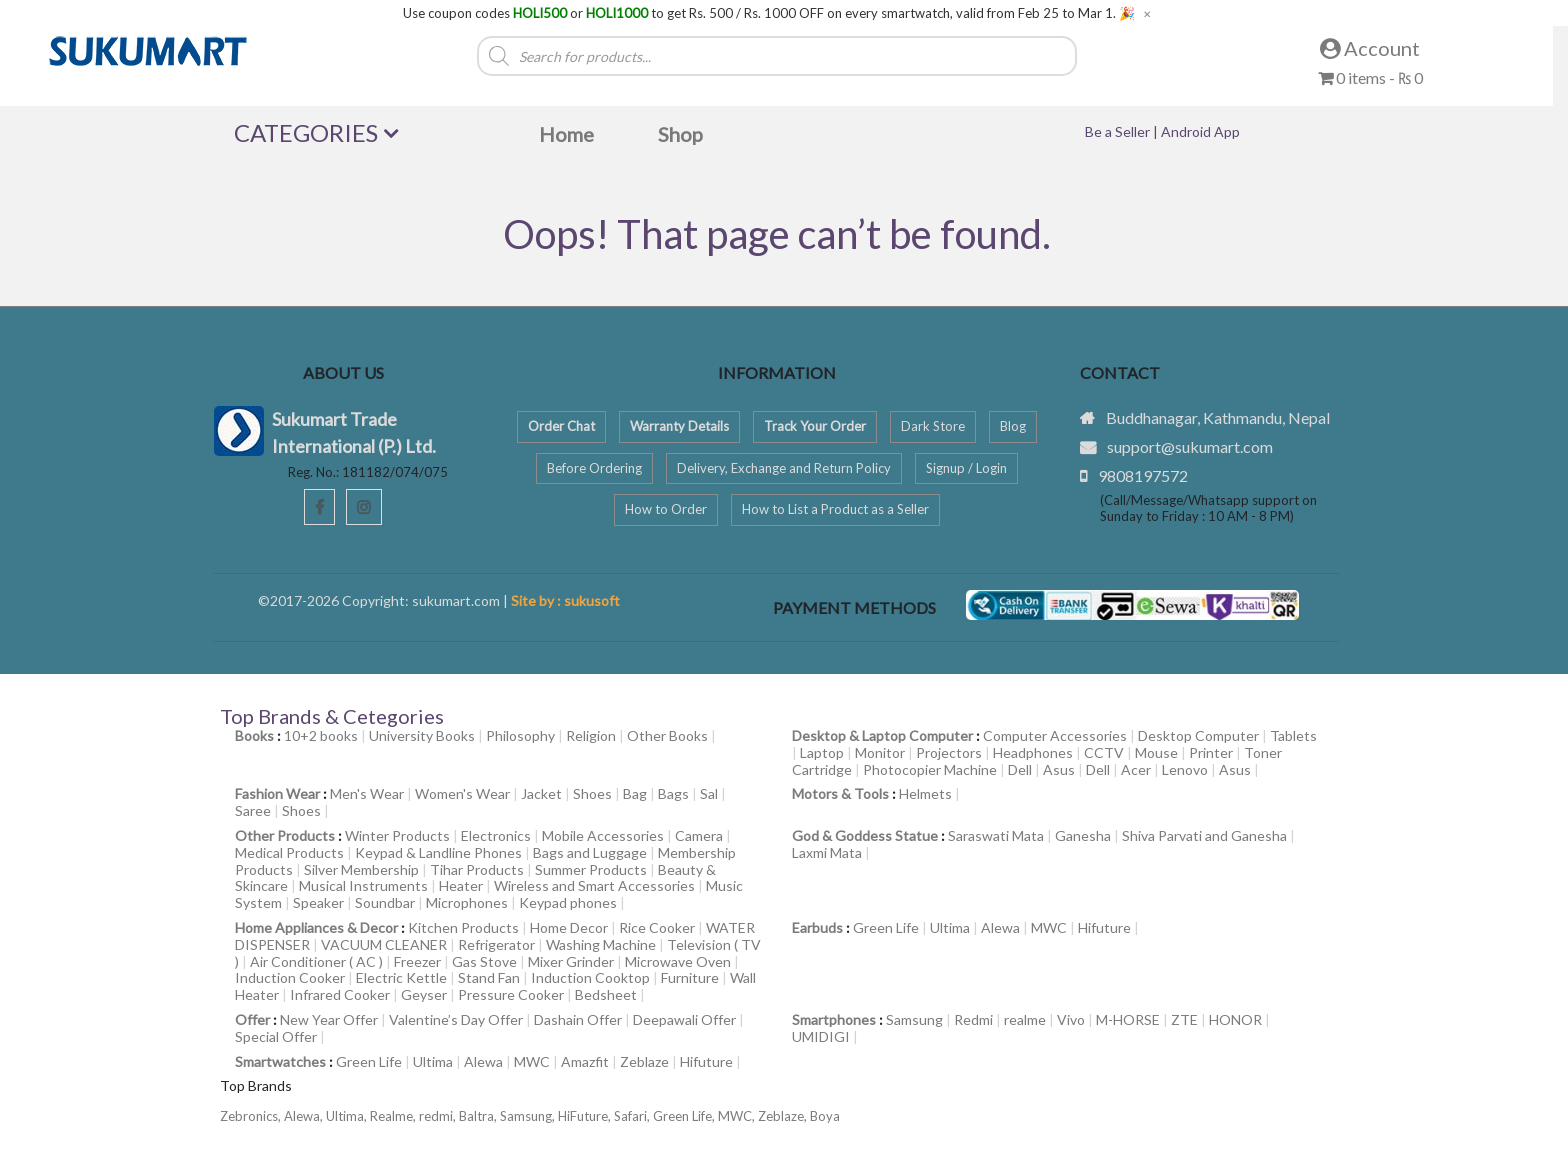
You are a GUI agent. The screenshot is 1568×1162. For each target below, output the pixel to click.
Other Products (285, 835)
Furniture (690, 977)
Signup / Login (966, 468)
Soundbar (385, 902)
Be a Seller (1119, 131)
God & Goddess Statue (865, 835)
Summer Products (591, 869)
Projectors (949, 752)
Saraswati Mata (996, 835)
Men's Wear (367, 793)
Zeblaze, (784, 1116)
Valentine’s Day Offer (456, 1019)
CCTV (1104, 752)
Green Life (886, 927)
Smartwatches (280, 1061)
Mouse (1156, 752)
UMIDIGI (821, 1036)
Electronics (496, 835)
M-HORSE (1128, 1019)
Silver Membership (361, 869)
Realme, (394, 1116)
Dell (1020, 769)
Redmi (973, 1019)
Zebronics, (250, 1116)
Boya (825, 1116)
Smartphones (834, 1019)
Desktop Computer (1198, 735)
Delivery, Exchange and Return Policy (784, 468)
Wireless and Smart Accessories (594, 885)
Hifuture (1104, 927)
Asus (1059, 769)
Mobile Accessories (603, 835)
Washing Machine (601, 944)
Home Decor (569, 927)
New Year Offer (329, 1019)
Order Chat (561, 426)
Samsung (914, 1019)
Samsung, (529, 1116)
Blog (1013, 426)
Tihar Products (477, 869)
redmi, (439, 1116)
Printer (1211, 752)
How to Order (666, 509)
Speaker (318, 902)
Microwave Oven (678, 961)
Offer (252, 1019)
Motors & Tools (840, 793)
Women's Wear (462, 793)
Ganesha (1083, 835)
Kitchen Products (463, 927)
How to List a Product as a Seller (835, 509)
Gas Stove (484, 961)
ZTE (1184, 1019)
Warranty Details (679, 426)
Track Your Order (815, 426)
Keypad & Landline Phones (438, 852)
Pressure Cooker (511, 994)
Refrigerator (496, 944)
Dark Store (933, 426)
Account (1370, 48)
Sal (709, 793)
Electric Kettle (401, 977)
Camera (699, 835)
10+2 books (321, 735)
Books (254, 735)
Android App (1200, 131)
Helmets (925, 793)
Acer (1136, 769)
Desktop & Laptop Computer (882, 735)
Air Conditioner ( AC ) (316, 961)
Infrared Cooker (340, 994)
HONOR (1235, 1019)
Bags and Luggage (590, 852)
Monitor (880, 752)
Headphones (1033, 752)
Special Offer (276, 1036)
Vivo (1071, 1019)
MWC (1049, 927)
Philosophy (520, 735)
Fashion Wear (277, 793)
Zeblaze (644, 1061)
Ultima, (348, 1116)
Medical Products (289, 852)
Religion (591, 735)
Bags (673, 793)
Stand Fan (489, 977)
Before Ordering (594, 468)
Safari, (633, 1116)
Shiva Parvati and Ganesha (1204, 835)
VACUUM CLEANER (384, 944)
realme (1025, 1019)
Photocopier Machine (930, 769)
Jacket (541, 793)
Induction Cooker (290, 977)
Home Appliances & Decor (316, 927)
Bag (635, 793)
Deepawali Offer (684, 1019)
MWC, (738, 1116)
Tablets (1293, 735)
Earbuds (817, 927)
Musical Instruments (363, 885)
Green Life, (685, 1116)
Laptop (822, 752)
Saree (253, 810)
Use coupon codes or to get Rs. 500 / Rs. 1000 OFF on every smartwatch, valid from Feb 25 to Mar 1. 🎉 (769, 13)
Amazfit (585, 1061)
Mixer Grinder (571, 961)
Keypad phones (568, 902)
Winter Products (397, 835)
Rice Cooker (657, 927)
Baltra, (479, 1116)
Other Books (667, 735)
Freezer (417, 961)
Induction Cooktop (590, 977)
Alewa (1000, 927)
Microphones (467, 902)
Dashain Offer (578, 1019)
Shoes (592, 793)
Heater (461, 885)
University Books (422, 735)
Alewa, (305, 1116)
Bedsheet (606, 994)
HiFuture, (586, 1116)
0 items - (1370, 77)
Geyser (424, 994)
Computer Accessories (1055, 735)
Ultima (950, 927)
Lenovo (1185, 769)
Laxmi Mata (827, 852)
